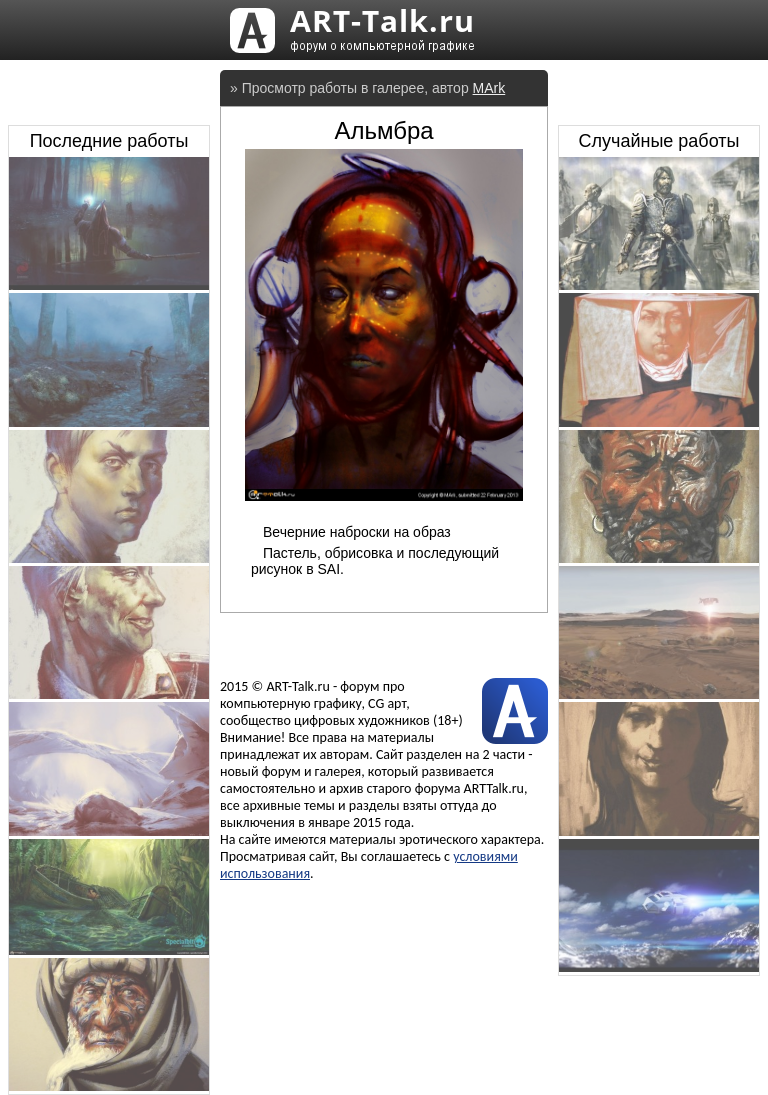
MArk (489, 88)
